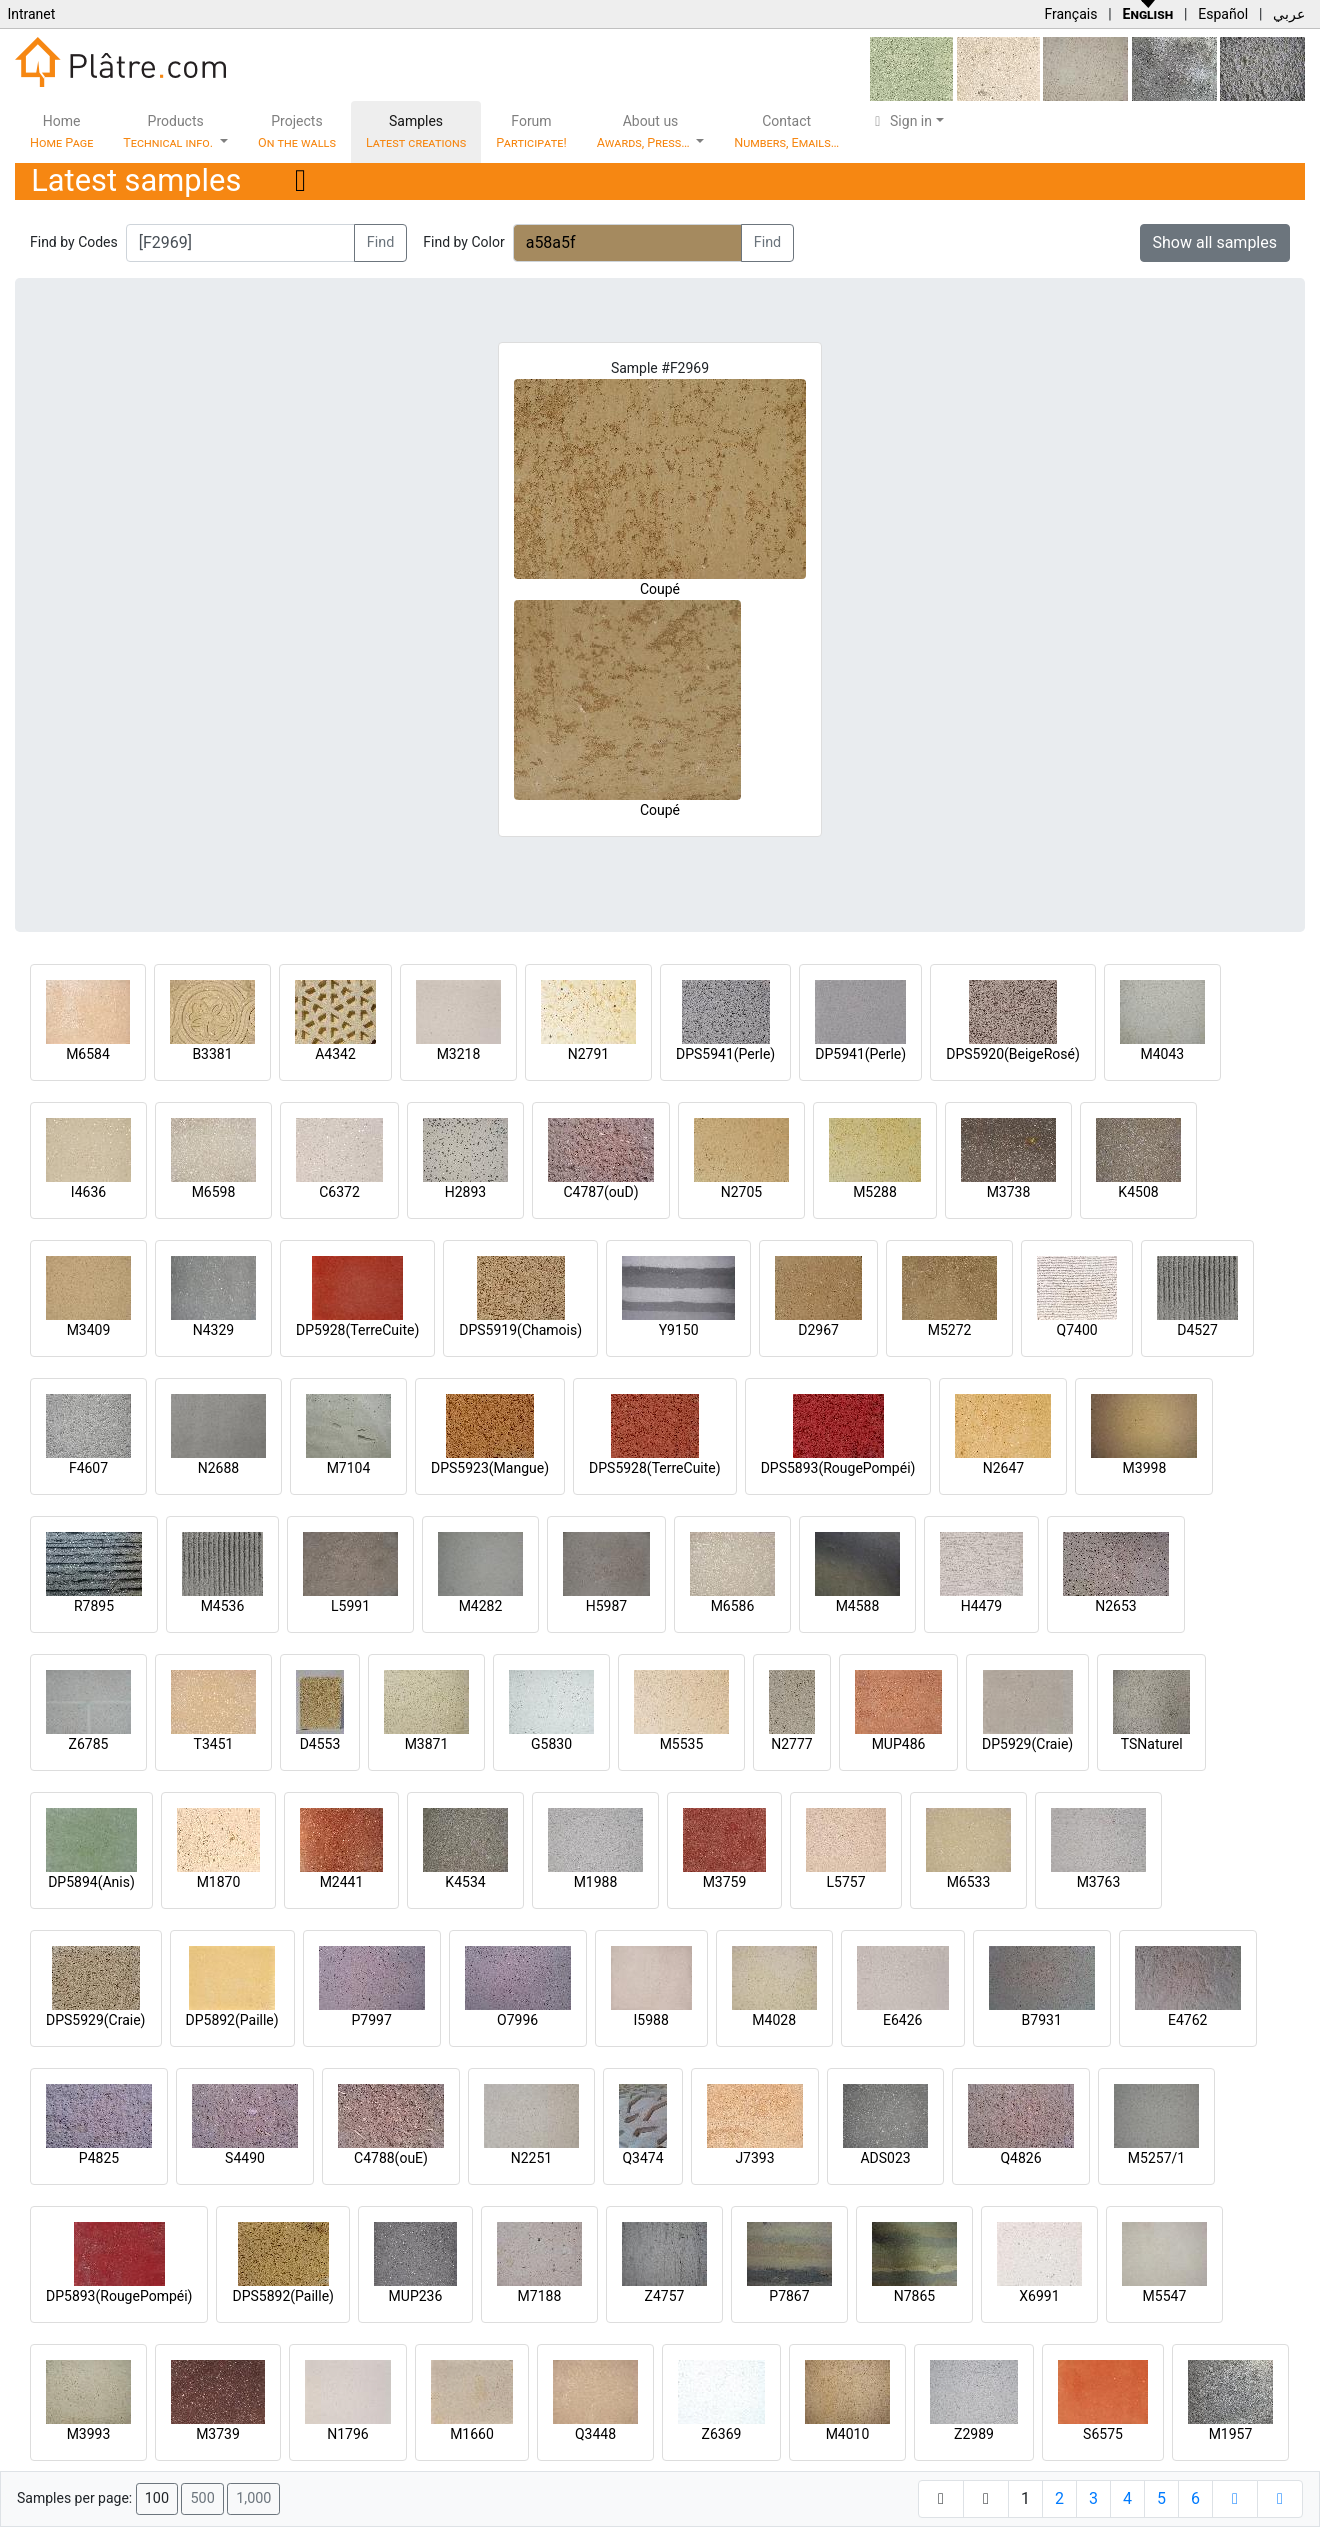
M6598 (214, 1192)
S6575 (1103, 2434)
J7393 (754, 2158)
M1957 (1231, 2434)
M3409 (89, 1330)
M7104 (349, 1468)
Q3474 (642, 2158)
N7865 (914, 2296)
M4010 (848, 2434)
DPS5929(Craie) (96, 2020)
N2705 (741, 1192)
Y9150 (679, 1330)
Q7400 (1077, 1330)
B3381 (212, 1054)
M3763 (1099, 1882)
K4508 (1138, 1192)
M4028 (774, 2020)
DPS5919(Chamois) (520, 1330)
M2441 (342, 1882)
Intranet (31, 14)
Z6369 (722, 2434)
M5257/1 (1156, 2158)
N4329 (213, 1330)
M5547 (1165, 2296)
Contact (786, 131)
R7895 (94, 1606)
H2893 (465, 1192)
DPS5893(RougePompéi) (838, 1468)
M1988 (596, 1882)
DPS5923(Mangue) (490, 1468)
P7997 (372, 2020)
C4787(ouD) (600, 1192)
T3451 (214, 1744)
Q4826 (1020, 2158)
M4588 (858, 1606)
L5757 (845, 1882)
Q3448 (595, 2434)
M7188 (540, 2296)
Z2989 (974, 2434)
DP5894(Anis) (91, 1882)
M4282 (481, 1606)
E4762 (1187, 2020)
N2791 (588, 1054)
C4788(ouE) (391, 2158)
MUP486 (899, 1744)
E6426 (902, 2020)
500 (202, 2498)
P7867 (789, 2296)
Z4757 (665, 2296)
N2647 (1003, 1468)
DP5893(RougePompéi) (119, 2296)
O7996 (517, 2020)
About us (645, 131)
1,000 (253, 2498)
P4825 (99, 2158)
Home (61, 131)
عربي (1289, 14)
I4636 (88, 1192)
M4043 (1162, 1054)
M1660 (472, 2434)
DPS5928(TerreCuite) (655, 1468)
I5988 (651, 2020)
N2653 (1115, 1606)
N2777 (791, 1744)
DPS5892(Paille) (282, 2296)
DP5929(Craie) (1027, 1744)
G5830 (551, 1744)
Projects (297, 131)
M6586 (733, 1606)
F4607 (88, 1468)
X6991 (1039, 2296)
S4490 (245, 2158)
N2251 (531, 2158)
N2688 (218, 1468)
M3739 (218, 2434)
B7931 (1042, 2020)
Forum (531, 131)
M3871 (427, 1744)
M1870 (219, 1882)
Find (381, 242)
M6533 (969, 1882)
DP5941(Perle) (860, 1054)
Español (1223, 14)
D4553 (320, 1744)
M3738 (1009, 1192)
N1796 (347, 2434)
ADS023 (885, 2158)
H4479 (981, 1606)
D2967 (818, 1330)
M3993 (89, 2434)
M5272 (950, 1330)
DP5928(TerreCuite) (357, 1330)
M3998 (1145, 1468)
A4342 (335, 1054)
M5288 (875, 1192)
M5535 (682, 1744)
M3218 (459, 1054)
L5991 (350, 1606)
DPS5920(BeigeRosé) (1013, 1054)
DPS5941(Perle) (725, 1054)
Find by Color (463, 242)
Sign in (900, 121)
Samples (416, 131)
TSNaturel (1152, 1744)
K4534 (465, 1882)
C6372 (339, 1192)
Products (169, 131)
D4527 (1197, 1330)
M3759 (725, 1882)
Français (1070, 14)
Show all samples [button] (1215, 242)
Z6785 (89, 1744)
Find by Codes (74, 242)
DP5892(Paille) (232, 2020)
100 (157, 2498)
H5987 (606, 1606)
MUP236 (416, 2296)
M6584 (88, 1054)
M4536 (223, 1606)
